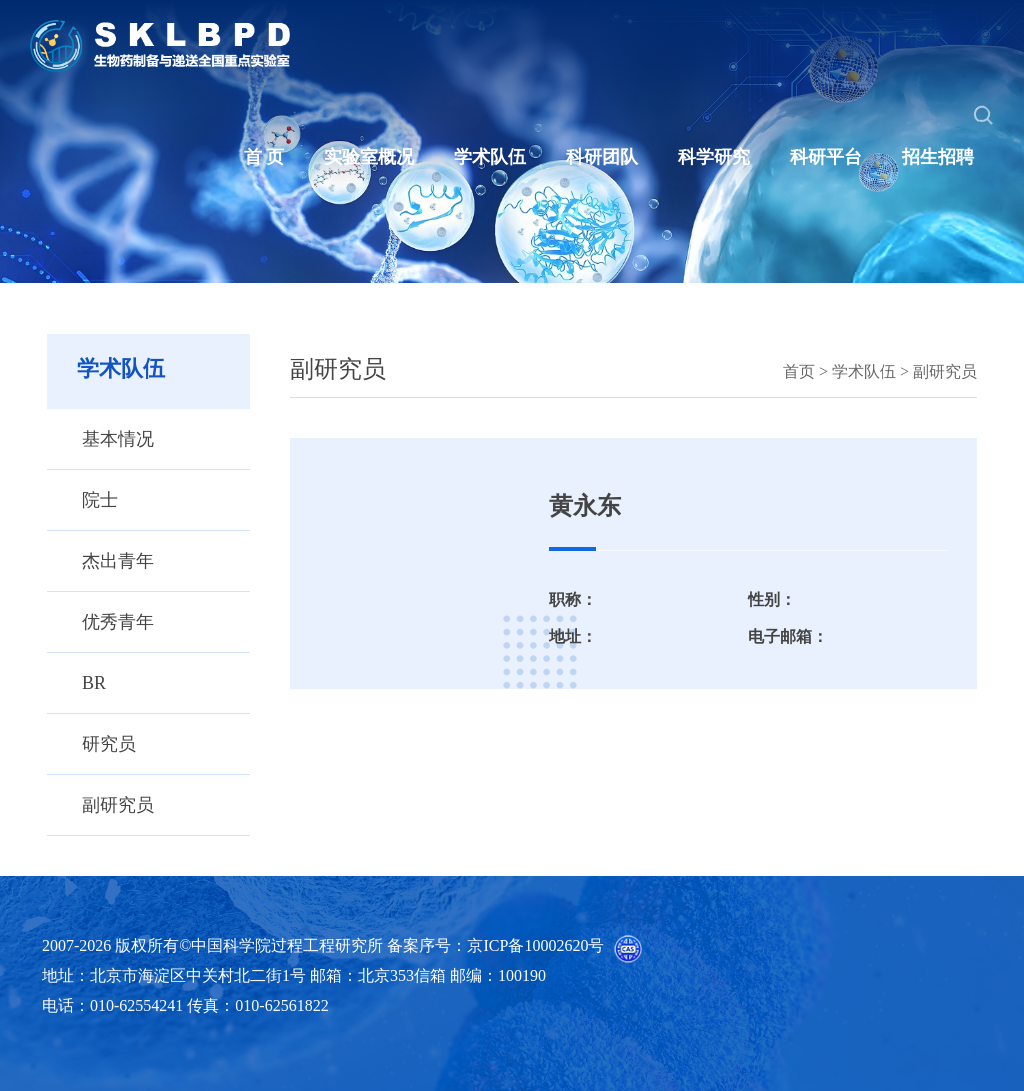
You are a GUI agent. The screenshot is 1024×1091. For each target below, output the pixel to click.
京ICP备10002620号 (535, 945)
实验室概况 (369, 157)
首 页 (264, 157)
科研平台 (826, 157)
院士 (100, 500)
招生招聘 (938, 157)
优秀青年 (118, 622)
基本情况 (118, 439)
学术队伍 (490, 157)
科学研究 (714, 157)
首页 (799, 371)
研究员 (109, 744)
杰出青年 (118, 561)
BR (94, 683)
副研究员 (118, 805)
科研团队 (602, 157)
